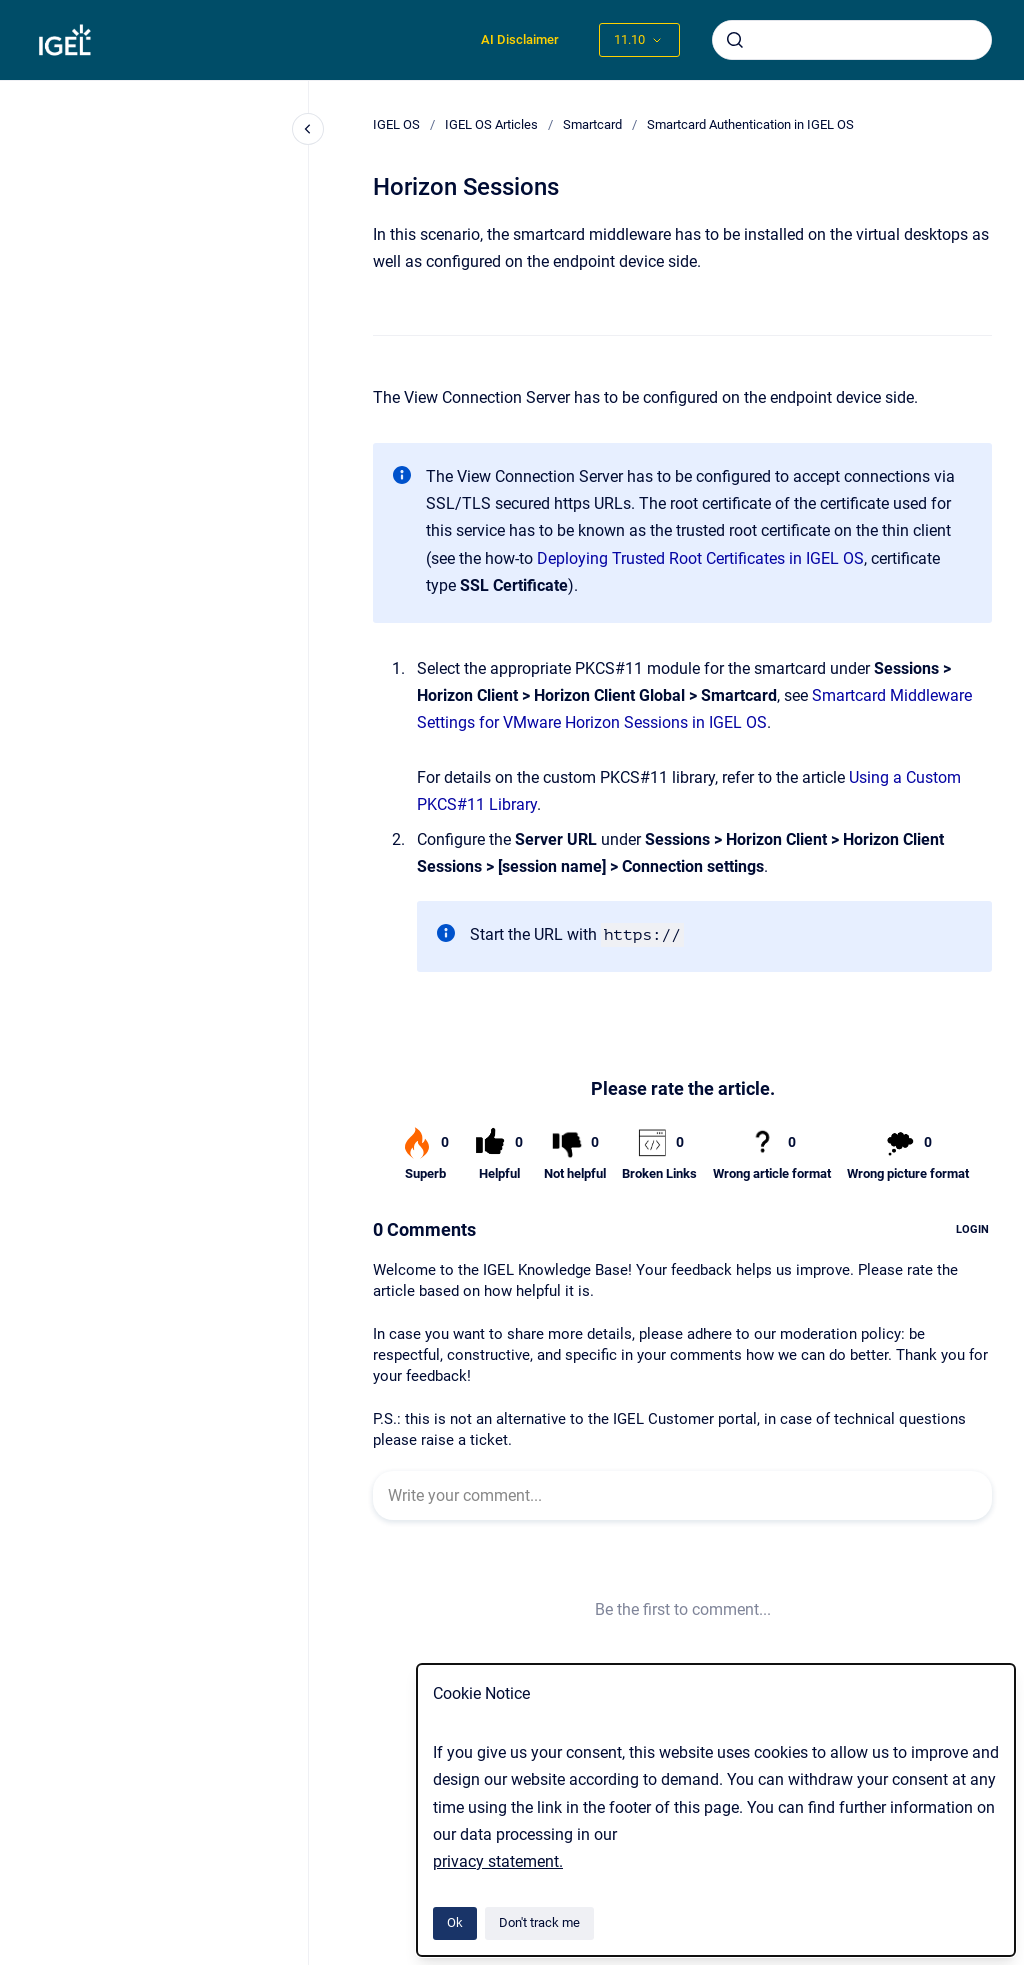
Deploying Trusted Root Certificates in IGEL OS (700, 558)
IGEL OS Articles (491, 124)
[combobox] (852, 40)
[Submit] (735, 40)
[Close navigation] (308, 129)
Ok (455, 1922)
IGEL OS (396, 124)
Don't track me (539, 1922)
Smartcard (592, 124)
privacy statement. (498, 1861)
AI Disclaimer (520, 39)
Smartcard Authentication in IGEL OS (750, 124)
